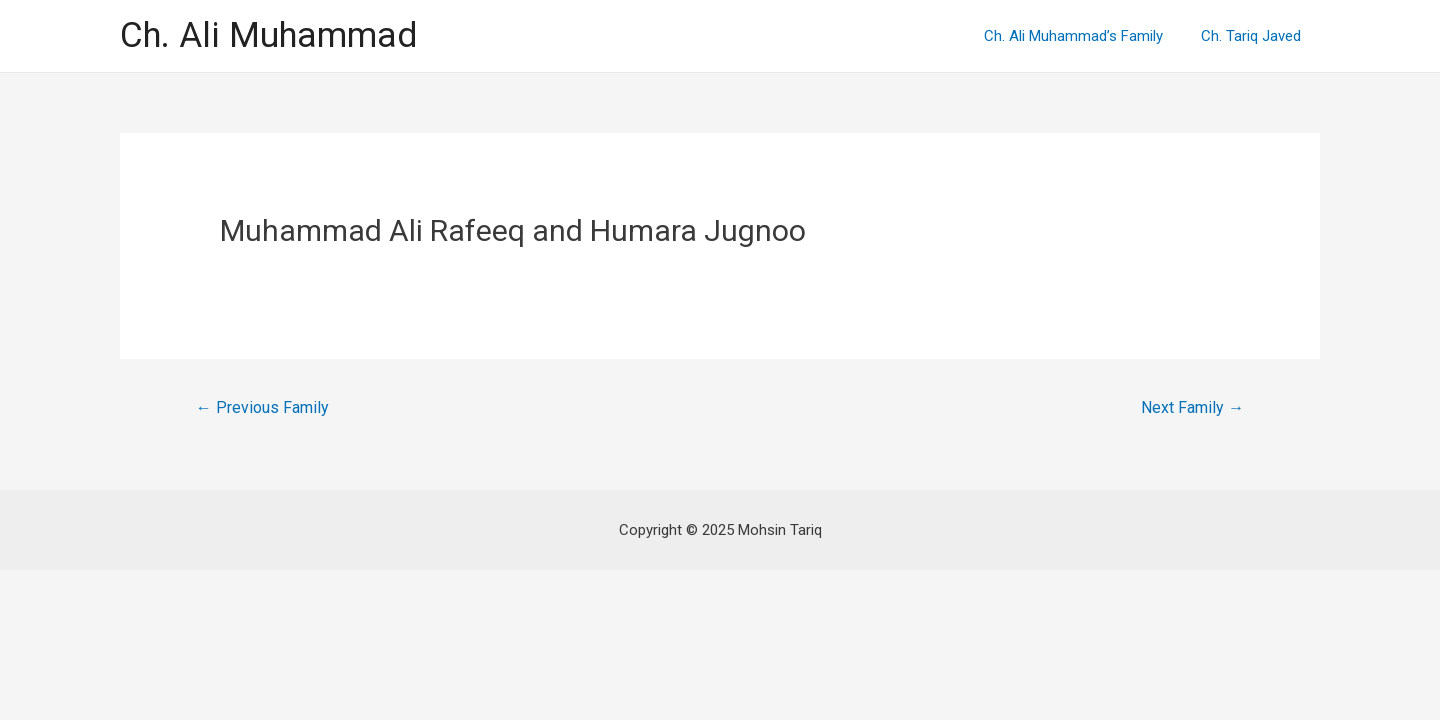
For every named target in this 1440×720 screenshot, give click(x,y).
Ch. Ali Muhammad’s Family (1085, 36)
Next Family (1192, 407)
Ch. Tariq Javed (1255, 36)
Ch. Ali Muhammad (268, 35)
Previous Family (262, 407)
